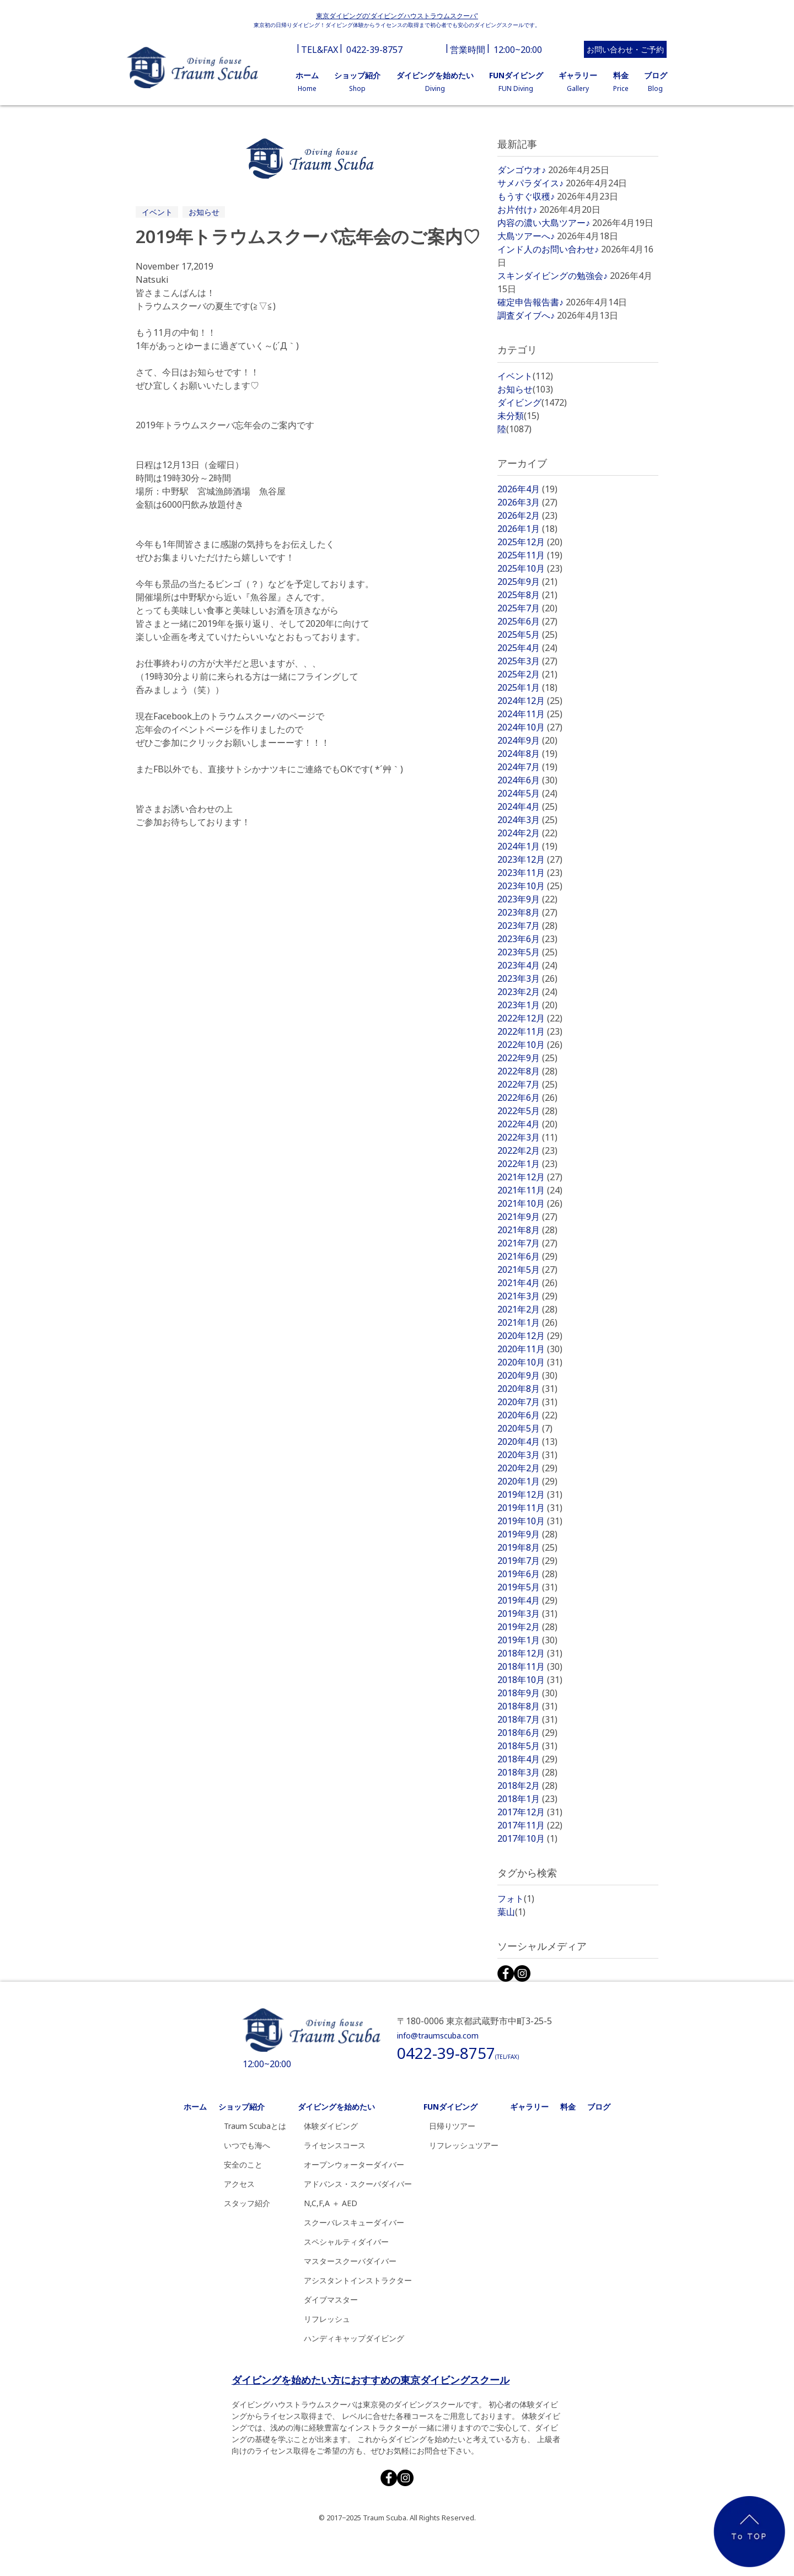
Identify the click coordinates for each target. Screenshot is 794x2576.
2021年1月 (527, 1322)
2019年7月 (527, 1561)
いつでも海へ (247, 2145)
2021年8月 (527, 1230)
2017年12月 (529, 1812)
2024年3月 (527, 820)
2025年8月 (527, 595)
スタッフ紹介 (247, 2203)
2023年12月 (529, 859)
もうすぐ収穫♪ (526, 196)
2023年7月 (527, 925)
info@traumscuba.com (438, 2035)
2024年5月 (527, 793)
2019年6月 (527, 1574)
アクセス (239, 2184)
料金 (568, 2106)
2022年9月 (527, 1058)
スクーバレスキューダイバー (354, 2222)
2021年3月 (527, 1296)
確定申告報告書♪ (530, 302)
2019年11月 (529, 1508)
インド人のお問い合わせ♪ (548, 249)
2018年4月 (527, 1759)
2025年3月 (527, 661)
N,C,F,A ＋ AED (330, 2203)
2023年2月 (527, 992)
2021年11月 (529, 1190)
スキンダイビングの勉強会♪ (552, 276)
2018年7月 (527, 1719)
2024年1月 (527, 846)
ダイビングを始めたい (336, 2106)
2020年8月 (527, 1389)
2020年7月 (527, 1402)
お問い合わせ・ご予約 (625, 49)
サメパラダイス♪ (530, 183)
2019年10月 (529, 1521)
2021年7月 (527, 1243)
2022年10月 (529, 1045)
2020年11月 (529, 1349)
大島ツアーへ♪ (526, 236)
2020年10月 (529, 1362)
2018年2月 (527, 1785)
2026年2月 (527, 515)
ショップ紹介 (241, 2106)
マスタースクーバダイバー (350, 2261)
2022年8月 (527, 1071)
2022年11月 (529, 1031)
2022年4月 (527, 1124)
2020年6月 (527, 1415)
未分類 (518, 416)
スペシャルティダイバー (346, 2241)
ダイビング (532, 402)
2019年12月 (529, 1494)
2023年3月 (527, 978)
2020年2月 (527, 1468)
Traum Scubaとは (255, 2126)
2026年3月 (527, 502)
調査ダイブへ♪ (526, 315)
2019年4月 (527, 1600)
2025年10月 (529, 568)
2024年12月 (529, 701)
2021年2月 (527, 1309)
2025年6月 (527, 621)
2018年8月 (527, 1706)
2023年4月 (527, 965)
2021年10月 (529, 1203)
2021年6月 (527, 1256)
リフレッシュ (327, 2319)
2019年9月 (527, 1534)
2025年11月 (529, 555)
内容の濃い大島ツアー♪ (543, 223)
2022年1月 (527, 1164)
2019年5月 (527, 1587)
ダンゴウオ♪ (521, 170)
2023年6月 (527, 939)
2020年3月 (527, 1455)
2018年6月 (527, 1733)
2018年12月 (529, 1653)
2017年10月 (527, 1838)
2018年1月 (527, 1799)
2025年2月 (527, 674)
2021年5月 (527, 1269)
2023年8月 (527, 912)
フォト (515, 1898)
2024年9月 (527, 740)
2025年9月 (527, 582)
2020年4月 (527, 1441)
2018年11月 (529, 1666)
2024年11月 (529, 714)
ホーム (195, 2106)
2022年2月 (527, 1150)
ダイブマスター (331, 2299)
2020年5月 (524, 1428)
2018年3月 (527, 1772)
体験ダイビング (331, 2126)
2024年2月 (527, 833)
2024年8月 (527, 753)
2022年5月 (527, 1111)
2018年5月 (527, 1746)
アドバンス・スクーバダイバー (358, 2184)
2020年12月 (529, 1336)
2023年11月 (529, 873)
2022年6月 (527, 1097)
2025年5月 (527, 634)
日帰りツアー (452, 2126)
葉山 (511, 1912)
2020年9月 (527, 1375)
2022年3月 (527, 1137)
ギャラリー (529, 2106)
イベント (157, 212)
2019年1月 (527, 1640)
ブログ (598, 2106)
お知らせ (204, 212)
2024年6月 (527, 780)
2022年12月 (529, 1018)
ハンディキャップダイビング (354, 2338)
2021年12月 (529, 1177)
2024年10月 (529, 727)
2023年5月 (527, 952)
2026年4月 (527, 489)
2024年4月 (527, 806)
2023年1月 (527, 1005)
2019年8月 (527, 1547)
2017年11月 (529, 1825)
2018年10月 (529, 1680)
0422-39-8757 (374, 50)
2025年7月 (527, 608)
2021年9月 (527, 1217)
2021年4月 (527, 1283)
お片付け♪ (517, 209)
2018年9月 (527, 1693)
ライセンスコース (335, 2145)
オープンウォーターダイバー (354, 2164)
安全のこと (243, 2164)
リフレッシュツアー (463, 2145)
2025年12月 (529, 542)
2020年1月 (527, 1481)
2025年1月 (527, 687)
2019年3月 (527, 1613)
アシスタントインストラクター (358, 2280)
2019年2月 (527, 1627)
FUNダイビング (450, 2106)
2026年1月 (527, 529)
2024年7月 (527, 767)
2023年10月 (529, 886)
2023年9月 (527, 899)
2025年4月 (527, 648)
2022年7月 (527, 1084)
